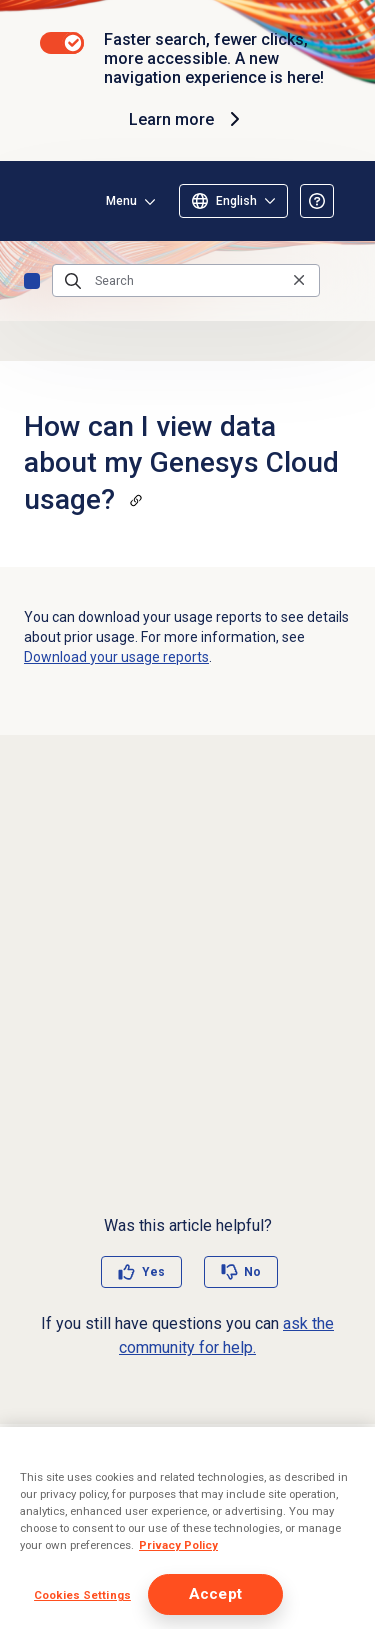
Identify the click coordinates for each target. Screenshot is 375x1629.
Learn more (187, 119)
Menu (121, 201)
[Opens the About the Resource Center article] (317, 201)
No (252, 1272)
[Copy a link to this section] (136, 500)
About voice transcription (118, 1501)
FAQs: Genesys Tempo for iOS (132, 1534)
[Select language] (233, 201)
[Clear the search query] (299, 280)
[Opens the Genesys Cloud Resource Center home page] (48, 201)
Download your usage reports (116, 657)
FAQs (32, 281)
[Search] (186, 281)
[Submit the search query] (73, 281)
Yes (153, 1272)
